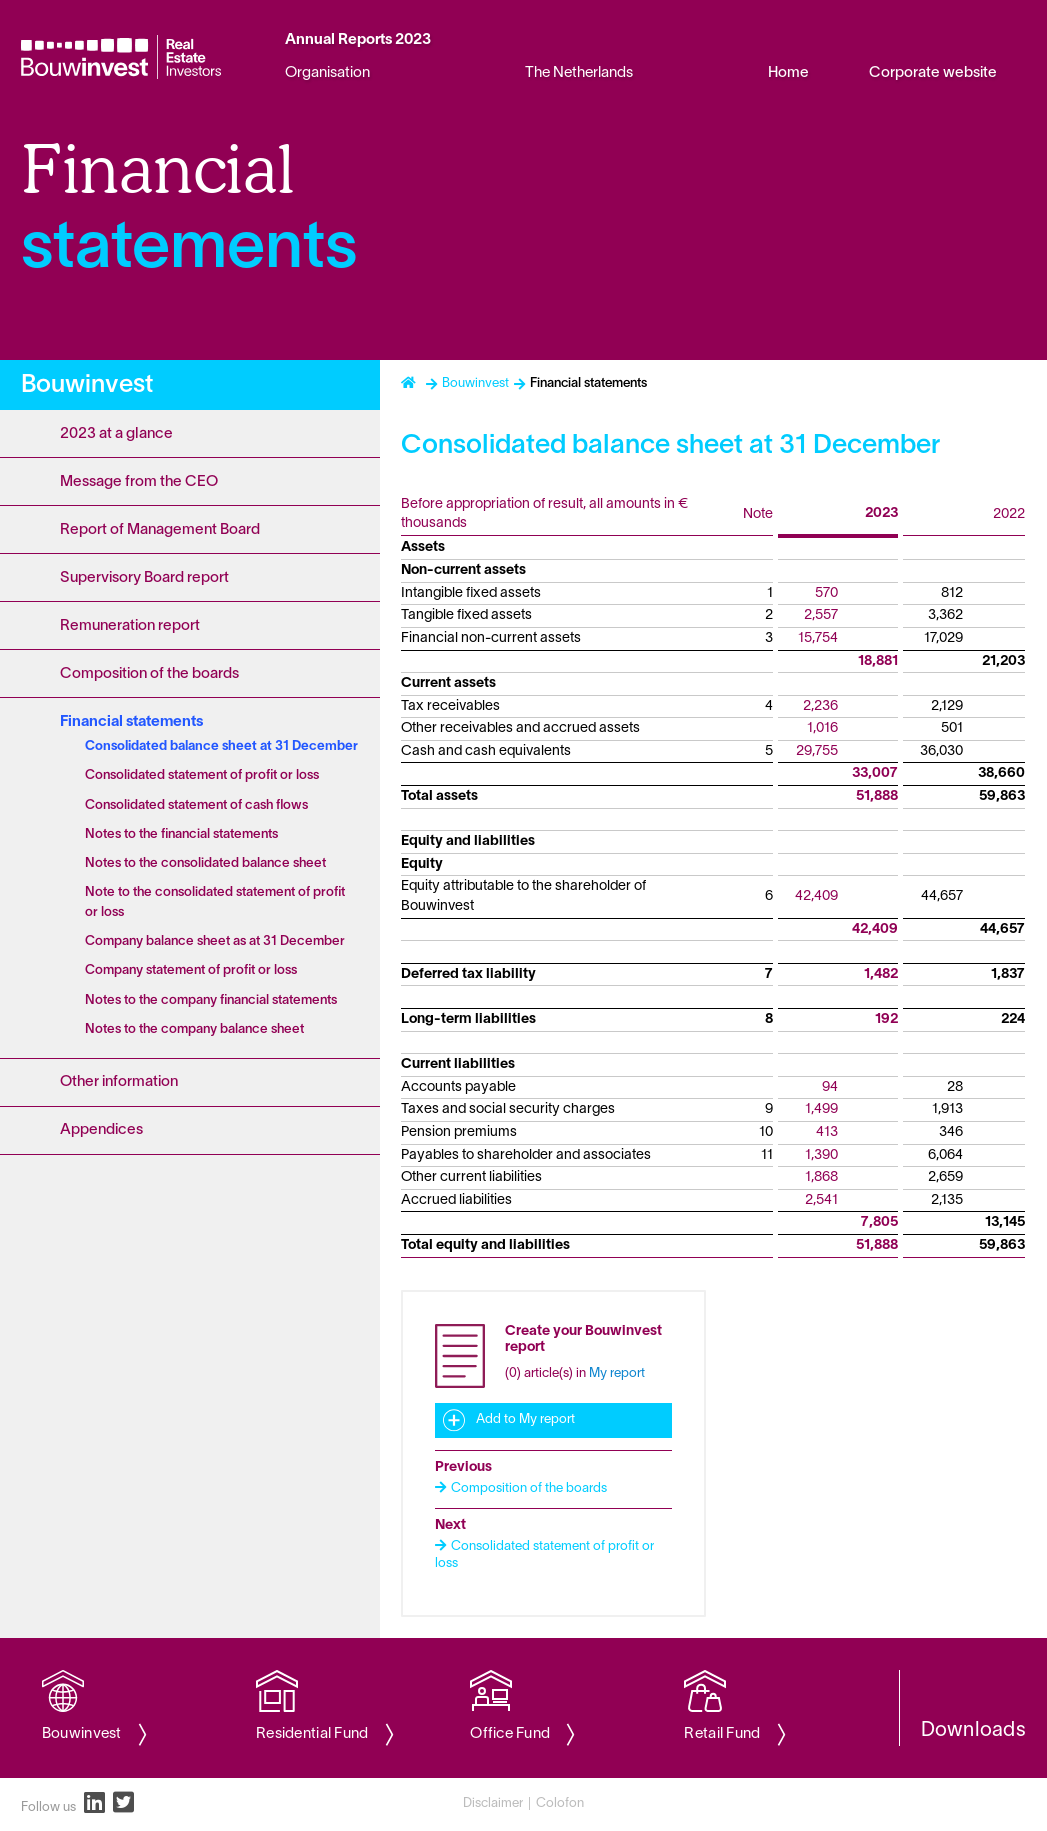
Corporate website (933, 73)
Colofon (560, 1804)
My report (617, 1374)
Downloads (974, 1731)
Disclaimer (493, 1804)
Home (788, 73)
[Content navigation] (190, 999)
